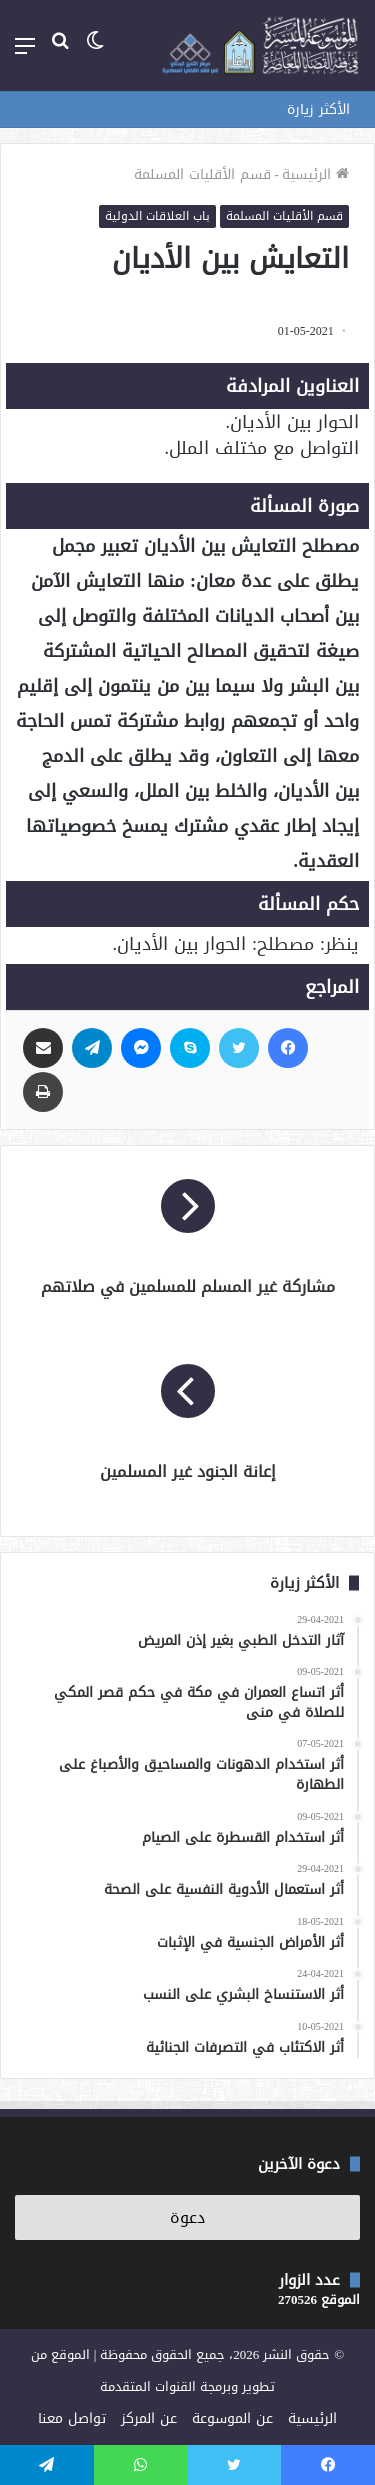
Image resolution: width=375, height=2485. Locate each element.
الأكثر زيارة (318, 109)
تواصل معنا (72, 2418)
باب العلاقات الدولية (157, 216)
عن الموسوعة (232, 2418)
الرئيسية (315, 174)
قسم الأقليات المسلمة (202, 174)
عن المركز (149, 2418)
